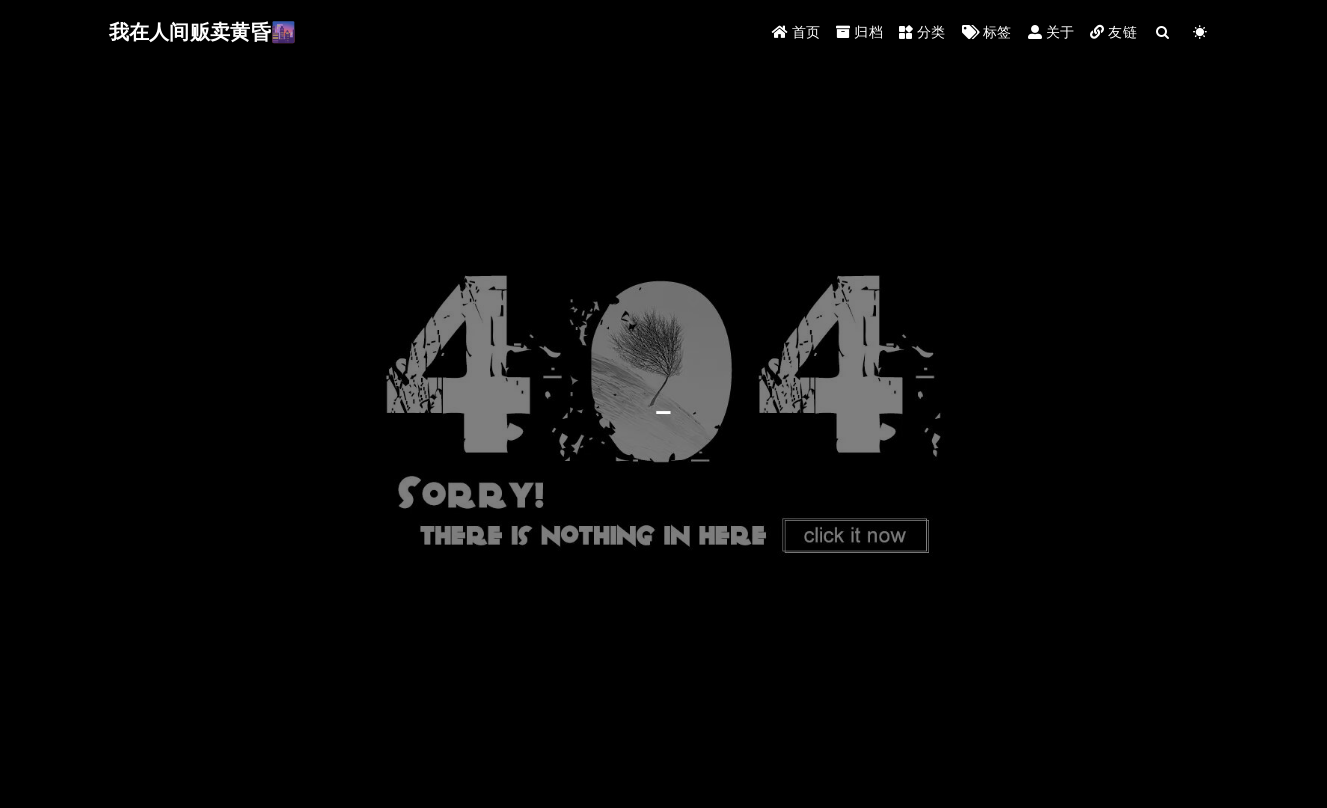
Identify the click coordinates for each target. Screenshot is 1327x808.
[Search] (1163, 32)
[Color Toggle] (1200, 32)
